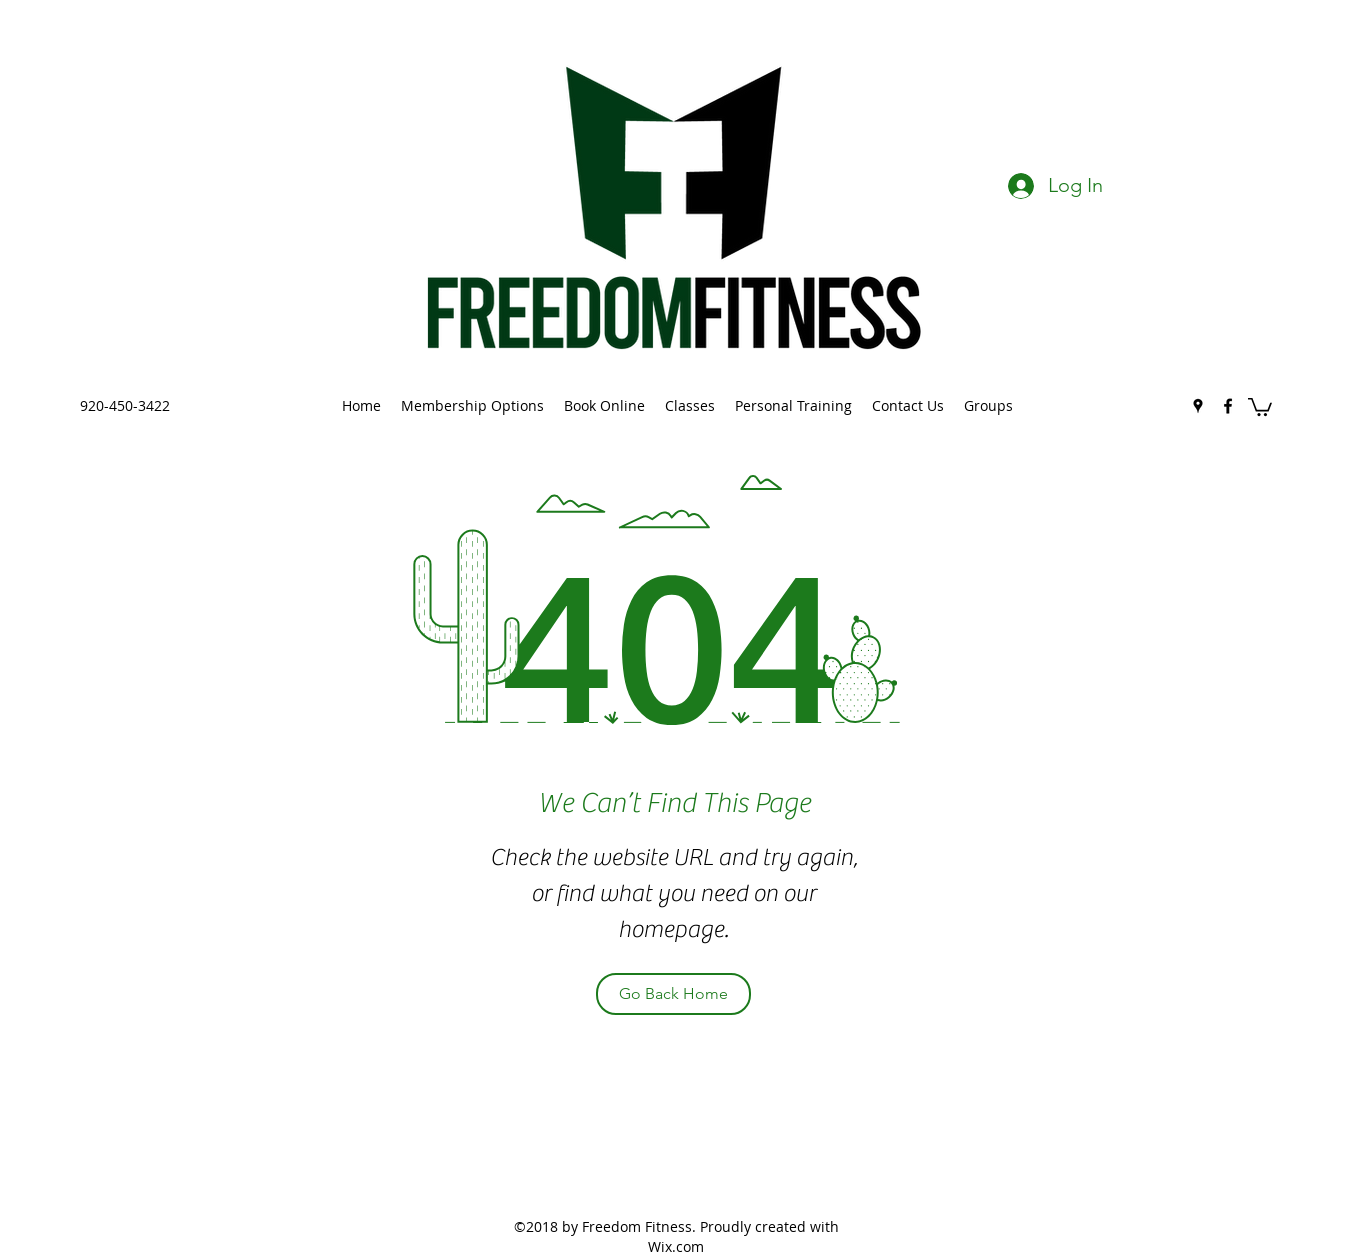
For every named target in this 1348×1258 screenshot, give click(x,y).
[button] (1260, 406)
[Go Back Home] (673, 994)
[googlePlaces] (1198, 406)
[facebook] (1228, 406)
